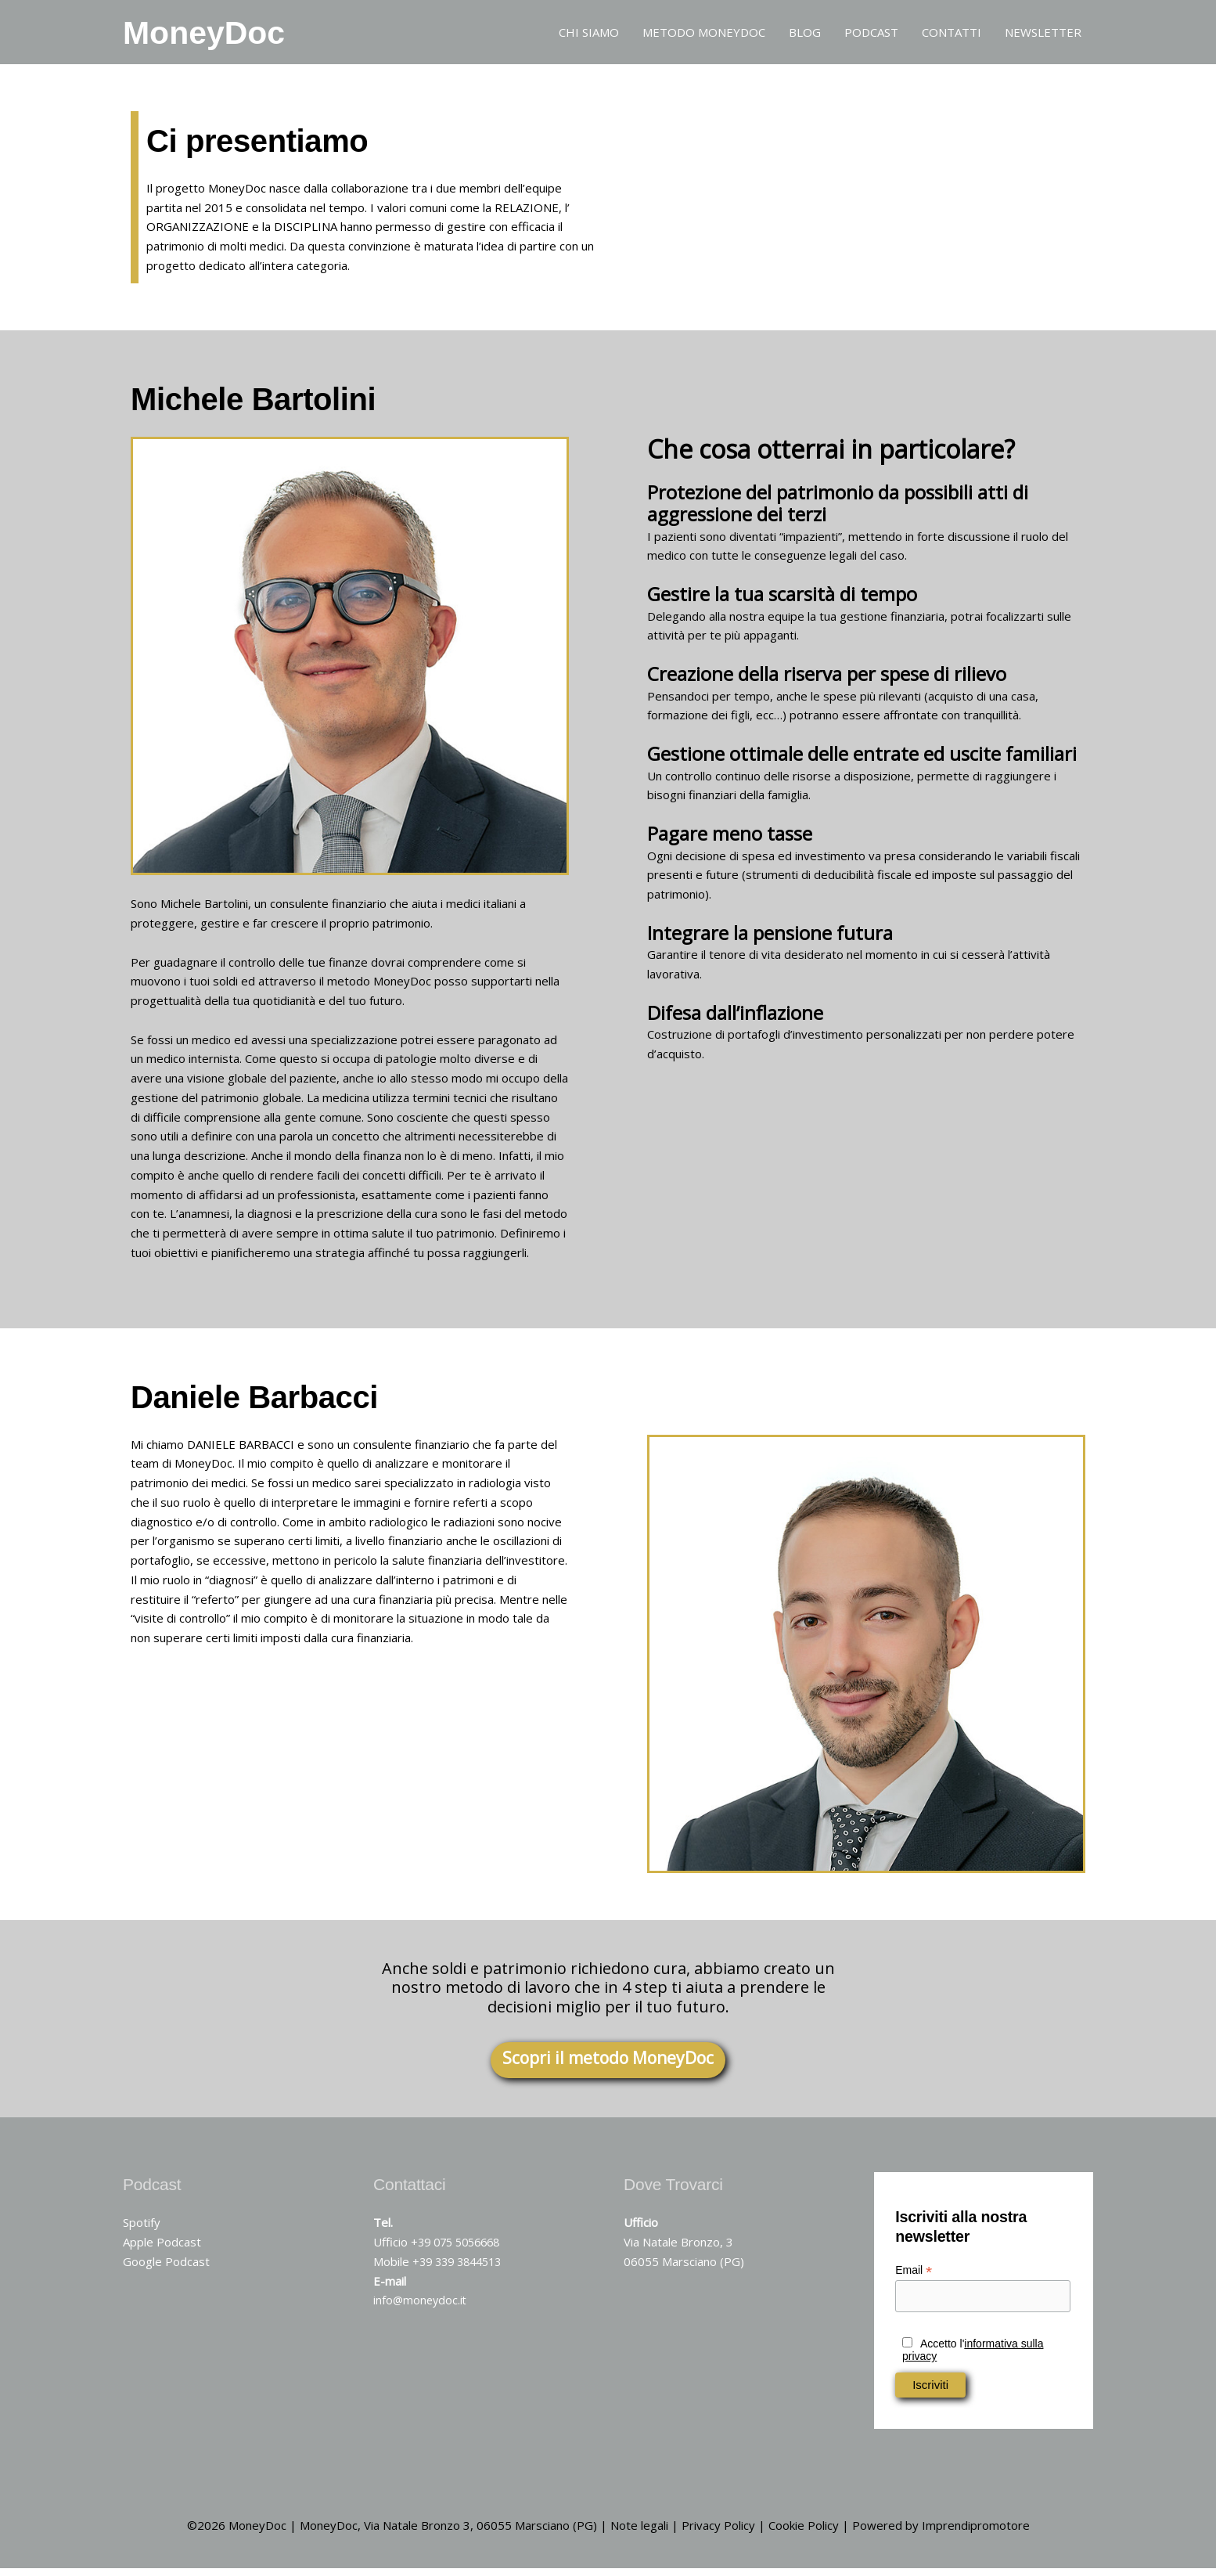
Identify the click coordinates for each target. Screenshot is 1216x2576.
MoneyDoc (222, 35)
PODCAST (871, 35)
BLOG (805, 35)
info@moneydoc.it (421, 2307)
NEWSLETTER (1043, 35)
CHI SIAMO (589, 35)
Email (913, 2277)
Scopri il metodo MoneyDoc (608, 2065)
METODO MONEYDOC (703, 35)
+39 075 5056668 (460, 2249)
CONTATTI (951, 35)
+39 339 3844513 (461, 2268)
